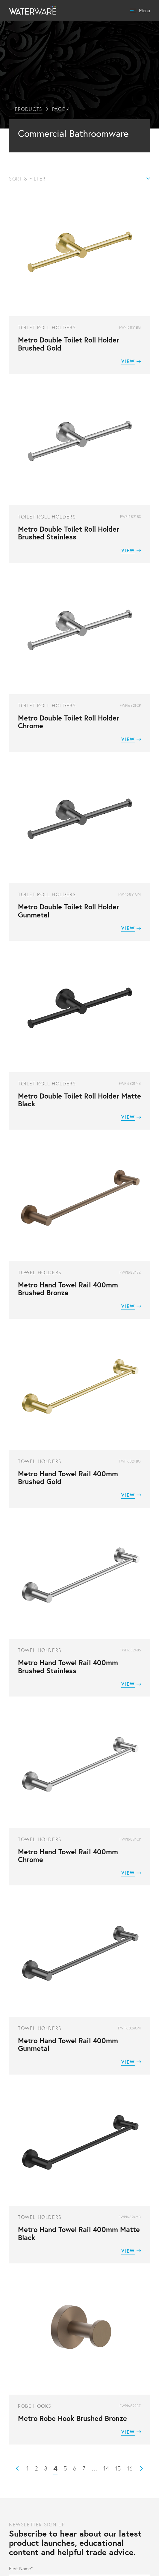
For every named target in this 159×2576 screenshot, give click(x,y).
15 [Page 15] (118, 2468)
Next (142, 2468)
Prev (17, 2468)
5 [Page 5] (65, 2468)
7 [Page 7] (83, 2468)
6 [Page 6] (74, 2468)
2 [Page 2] (36, 2468)
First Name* (21, 2569)
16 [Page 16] (130, 2468)
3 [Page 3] (45, 2468)
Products (29, 109)
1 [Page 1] (27, 2468)
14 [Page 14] (106, 2468)
